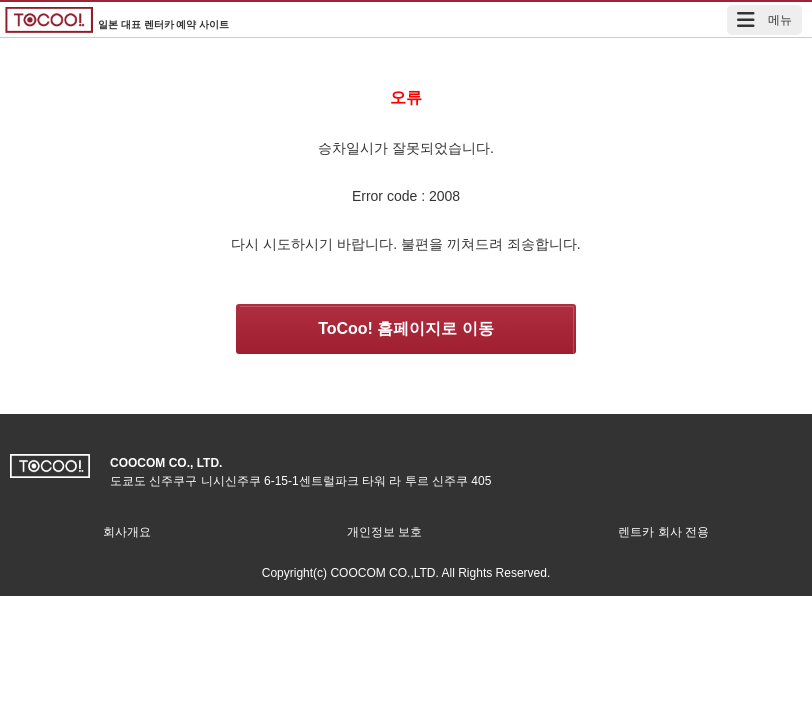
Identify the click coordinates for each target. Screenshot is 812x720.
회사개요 (127, 532)
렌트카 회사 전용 (663, 532)
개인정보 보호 (384, 532)
